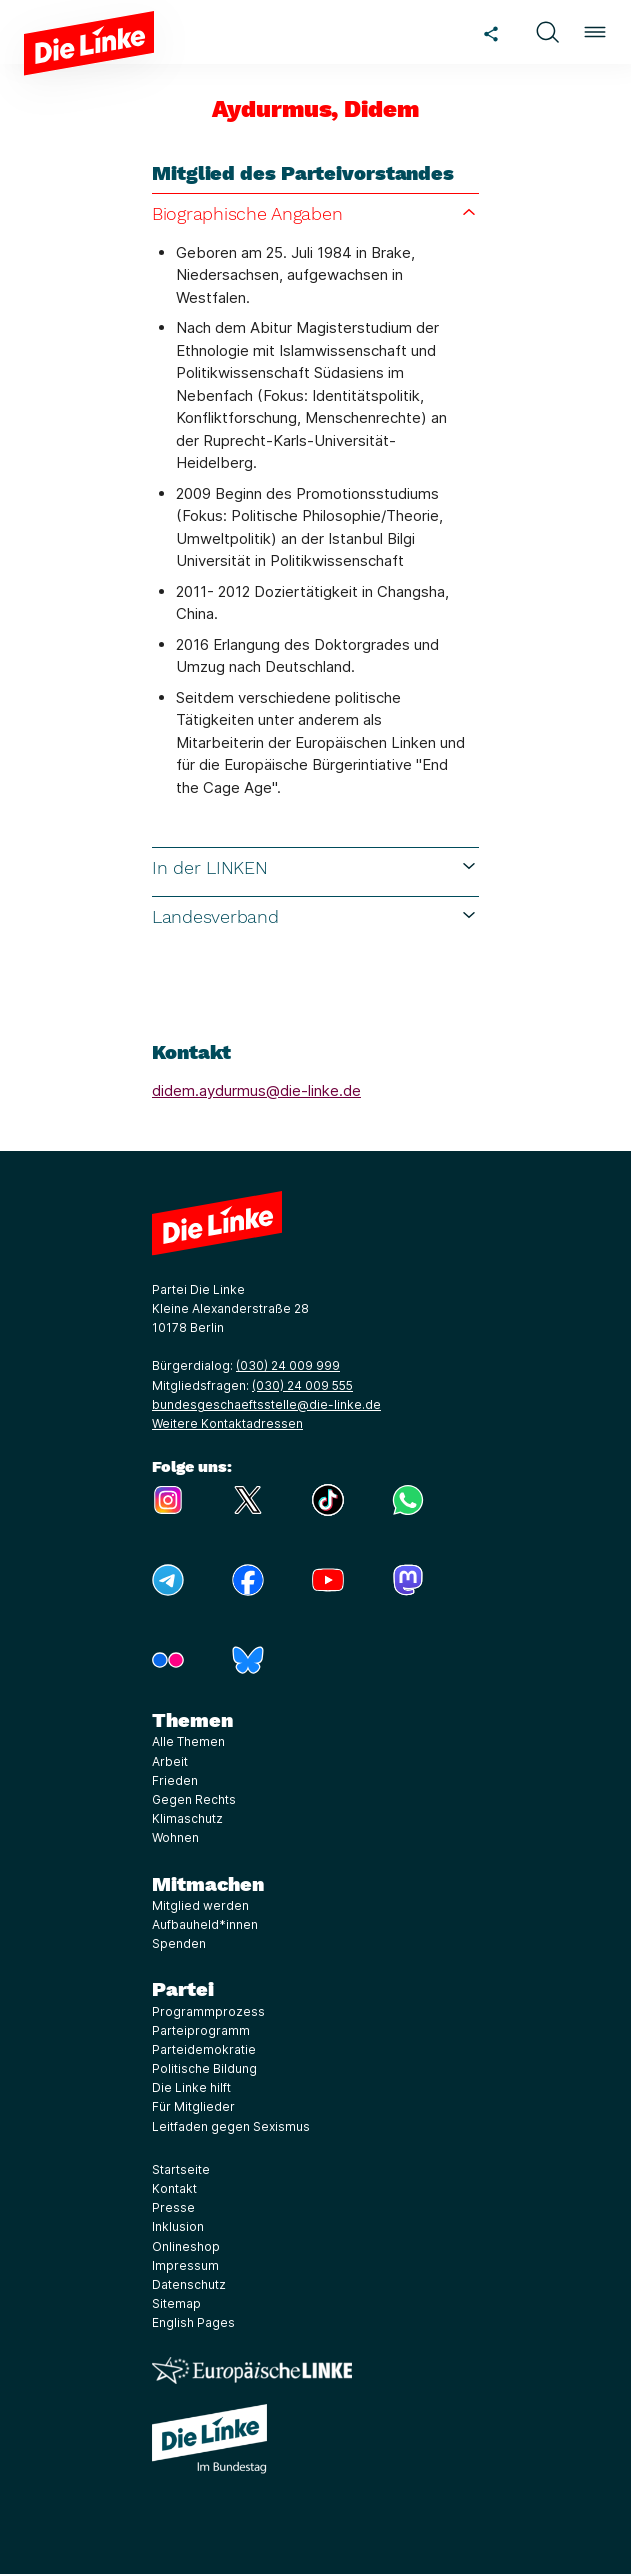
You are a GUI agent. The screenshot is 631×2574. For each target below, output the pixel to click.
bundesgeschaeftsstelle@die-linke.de (266, 1404)
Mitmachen (208, 1884)
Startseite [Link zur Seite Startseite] (181, 2169)
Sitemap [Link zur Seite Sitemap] (176, 2303)
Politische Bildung (204, 2068)
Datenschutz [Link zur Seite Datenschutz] (189, 2284)
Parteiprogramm (201, 2030)
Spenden (179, 1943)
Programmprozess (208, 2011)
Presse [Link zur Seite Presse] (173, 2207)
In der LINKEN (315, 867)
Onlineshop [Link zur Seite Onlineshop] (186, 2246)
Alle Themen (188, 1741)
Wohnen (175, 1837)
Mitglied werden (200, 1905)
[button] (547, 32)
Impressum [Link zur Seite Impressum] (185, 2265)
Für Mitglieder (193, 2106)
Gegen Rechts (194, 1799)
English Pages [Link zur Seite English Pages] (193, 2322)
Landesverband (315, 916)
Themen (192, 1720)
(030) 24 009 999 (288, 1365)
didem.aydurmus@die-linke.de (256, 1090)
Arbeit (170, 1761)
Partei (183, 1989)
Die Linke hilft (191, 2087)
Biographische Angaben (315, 213)
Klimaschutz (187, 1818)
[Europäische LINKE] (252, 2370)
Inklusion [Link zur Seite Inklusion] (178, 2226)
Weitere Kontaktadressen (227, 1423)
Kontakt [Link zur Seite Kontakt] (174, 2188)
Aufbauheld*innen (205, 1924)
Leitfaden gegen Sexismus (231, 2126)
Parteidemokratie (204, 2049)
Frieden (175, 1780)
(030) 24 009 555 (302, 1385)
